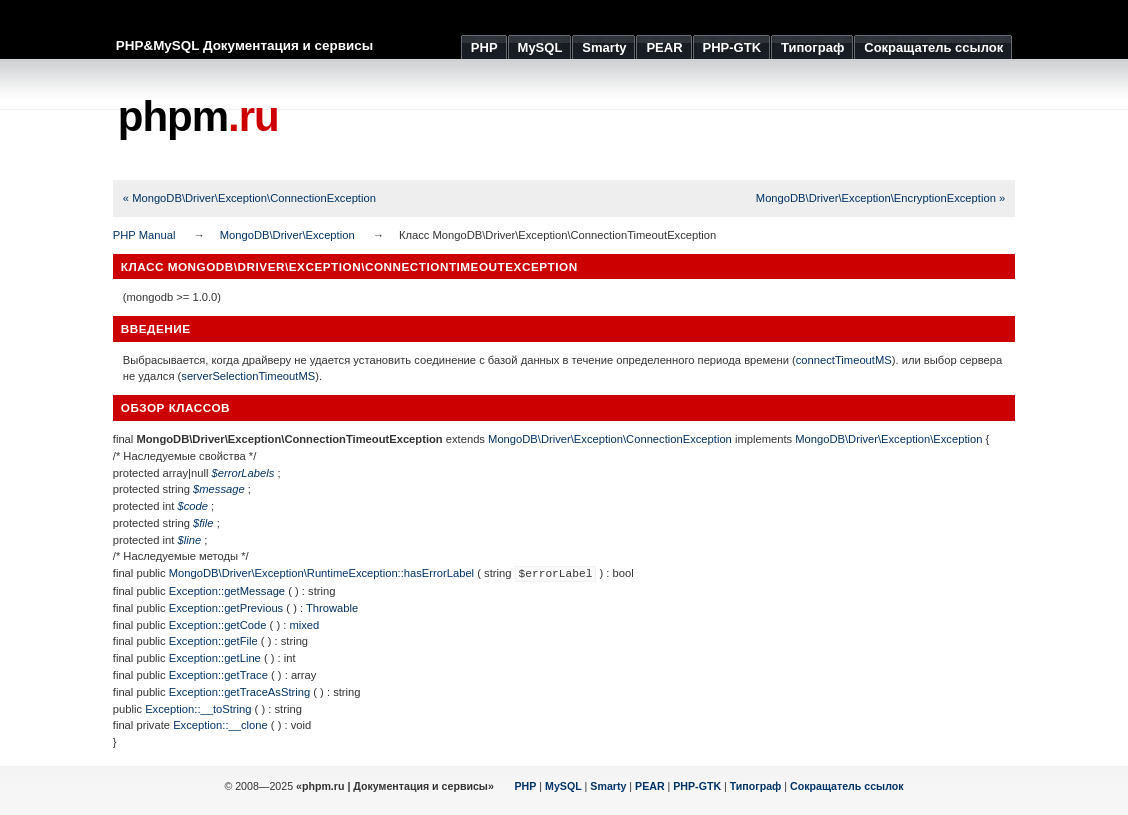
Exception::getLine (215, 658)
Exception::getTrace (218, 675)
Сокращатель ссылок (847, 786)
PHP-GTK (697, 786)
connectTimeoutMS (844, 360)
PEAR (650, 786)
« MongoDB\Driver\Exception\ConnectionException (249, 198)
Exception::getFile (213, 641)
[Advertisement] (651, 120)
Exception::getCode (218, 625)
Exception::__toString (198, 709)
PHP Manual (144, 235)
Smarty (608, 786)
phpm (198, 116)
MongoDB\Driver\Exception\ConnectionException (610, 439)
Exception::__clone (220, 725)
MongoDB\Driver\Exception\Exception (888, 439)
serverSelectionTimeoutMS (248, 376)
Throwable (332, 608)
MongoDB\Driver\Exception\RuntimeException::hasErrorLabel (321, 573)
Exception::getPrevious (226, 608)
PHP (526, 786)
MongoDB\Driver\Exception (287, 235)
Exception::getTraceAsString (239, 692)
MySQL (563, 786)
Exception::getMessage (227, 591)
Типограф (756, 786)
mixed (304, 625)
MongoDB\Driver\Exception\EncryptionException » (880, 198)
